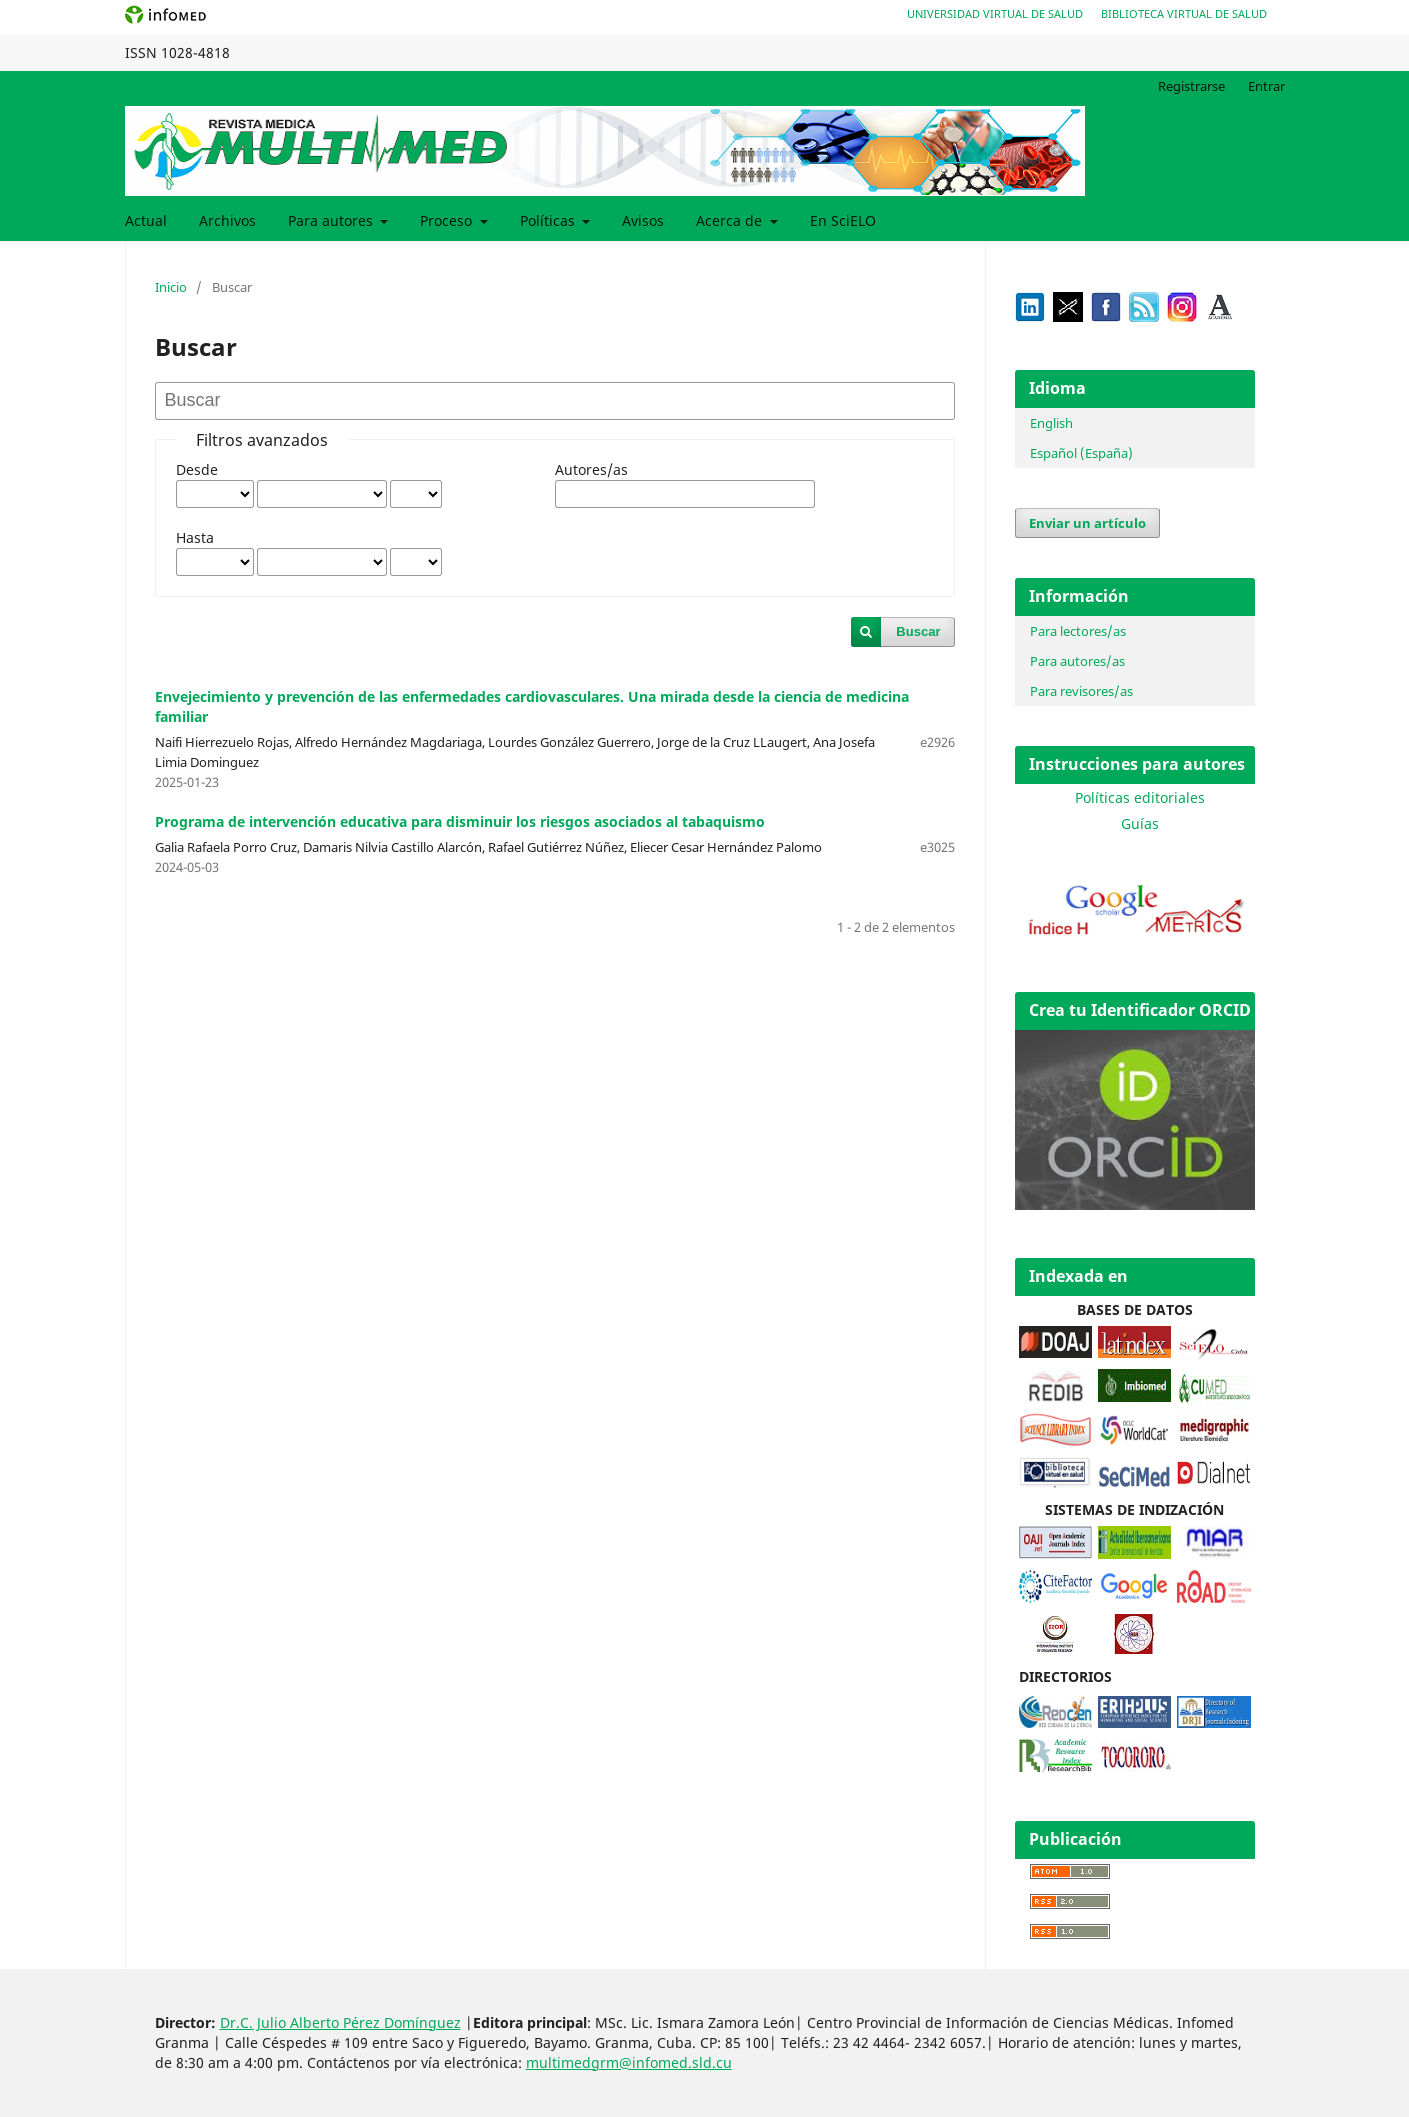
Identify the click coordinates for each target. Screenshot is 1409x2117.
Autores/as (591, 469)
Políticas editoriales (1140, 797)
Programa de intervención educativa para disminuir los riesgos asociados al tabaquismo (460, 821)
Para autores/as (1077, 661)
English (1051, 423)
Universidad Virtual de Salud (995, 13)
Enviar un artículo (1087, 523)
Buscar (918, 631)
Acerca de (731, 220)
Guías (1140, 823)
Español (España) (1081, 453)
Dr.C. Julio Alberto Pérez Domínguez (340, 2022)
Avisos (643, 220)
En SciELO (843, 220)
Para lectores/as (1078, 631)
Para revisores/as (1081, 691)
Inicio (171, 287)
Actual (146, 220)
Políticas (549, 220)
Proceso (448, 220)
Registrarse (1191, 86)
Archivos (227, 220)
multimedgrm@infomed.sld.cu (629, 2062)
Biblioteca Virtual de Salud (1184, 13)
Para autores (332, 220)
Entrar (1266, 86)
